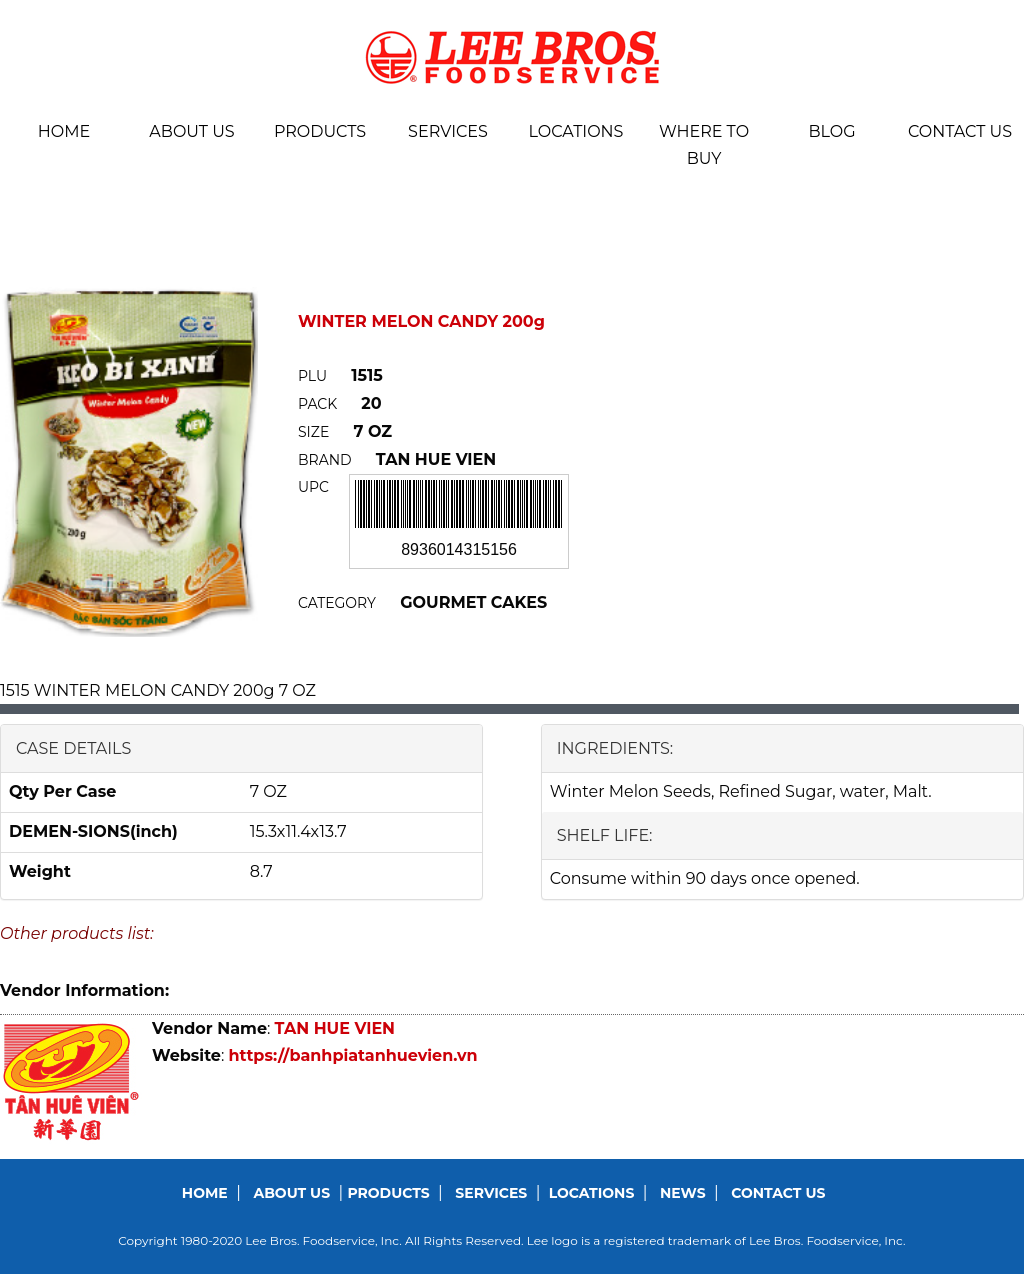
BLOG (831, 131)
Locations (576, 131)
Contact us (960, 131)
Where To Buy (704, 145)
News (683, 1193)
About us (191, 131)
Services (448, 131)
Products (320, 131)
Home (64, 131)
